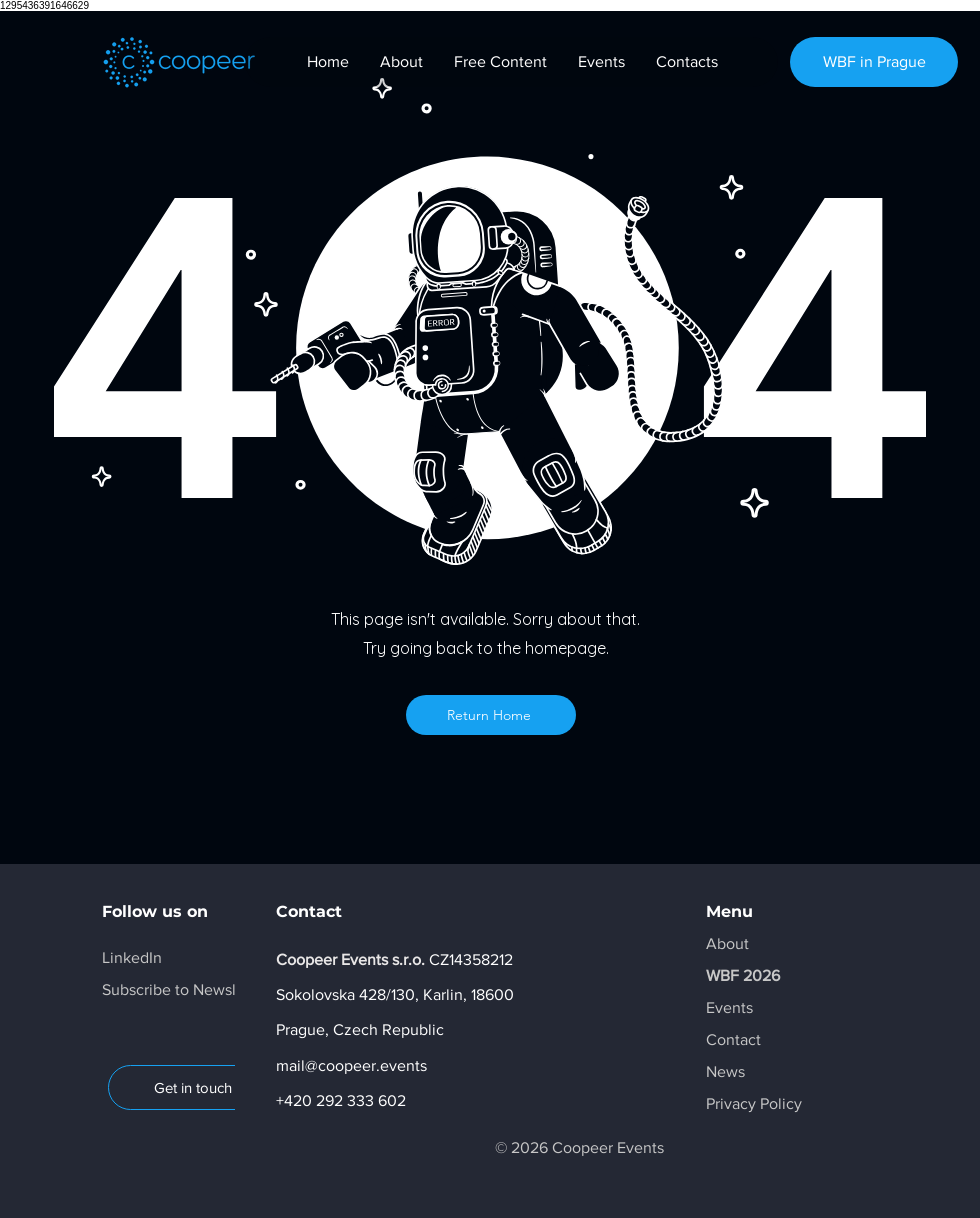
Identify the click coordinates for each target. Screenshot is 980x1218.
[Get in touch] (192, 1087)
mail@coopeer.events (351, 1065)
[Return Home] (491, 715)
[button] (185, 989)
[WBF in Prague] (874, 62)
